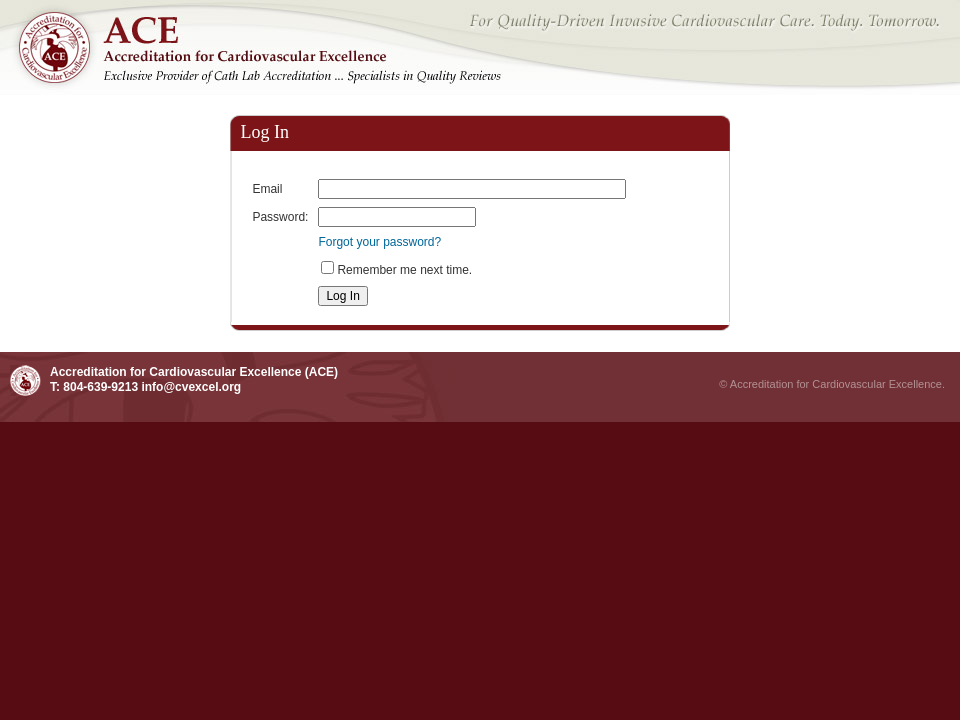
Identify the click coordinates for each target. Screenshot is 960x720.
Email (267, 189)
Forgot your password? (379, 242)
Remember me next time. (404, 270)
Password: (280, 217)
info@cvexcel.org (191, 387)
